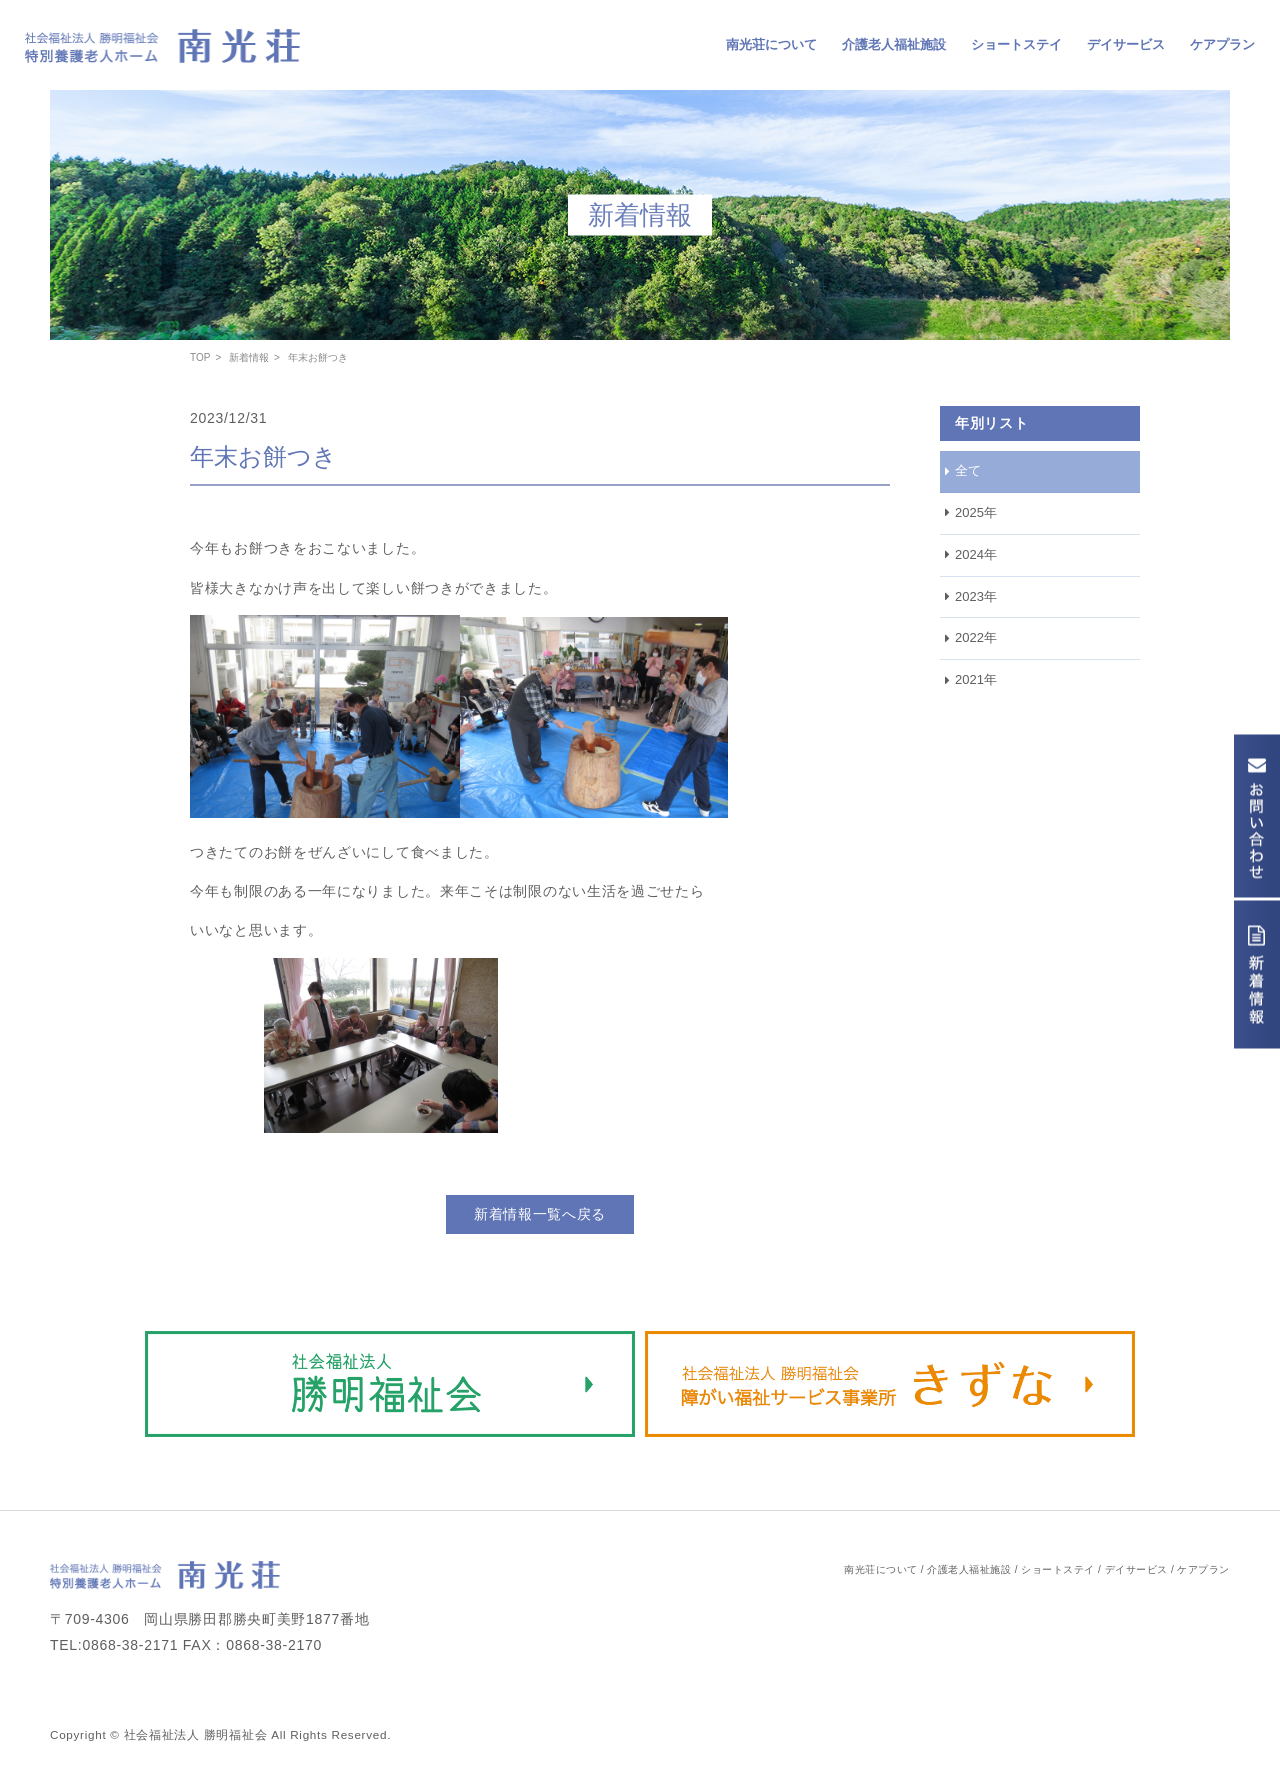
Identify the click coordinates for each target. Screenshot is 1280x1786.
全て (968, 470)
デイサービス (1126, 44)
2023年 (976, 596)
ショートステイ (1016, 44)
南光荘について (771, 44)
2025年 (976, 512)
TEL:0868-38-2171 (114, 1645)
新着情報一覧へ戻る (540, 1214)
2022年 (976, 637)
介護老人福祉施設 (894, 44)
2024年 (976, 554)
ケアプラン (1222, 44)
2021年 (976, 679)
